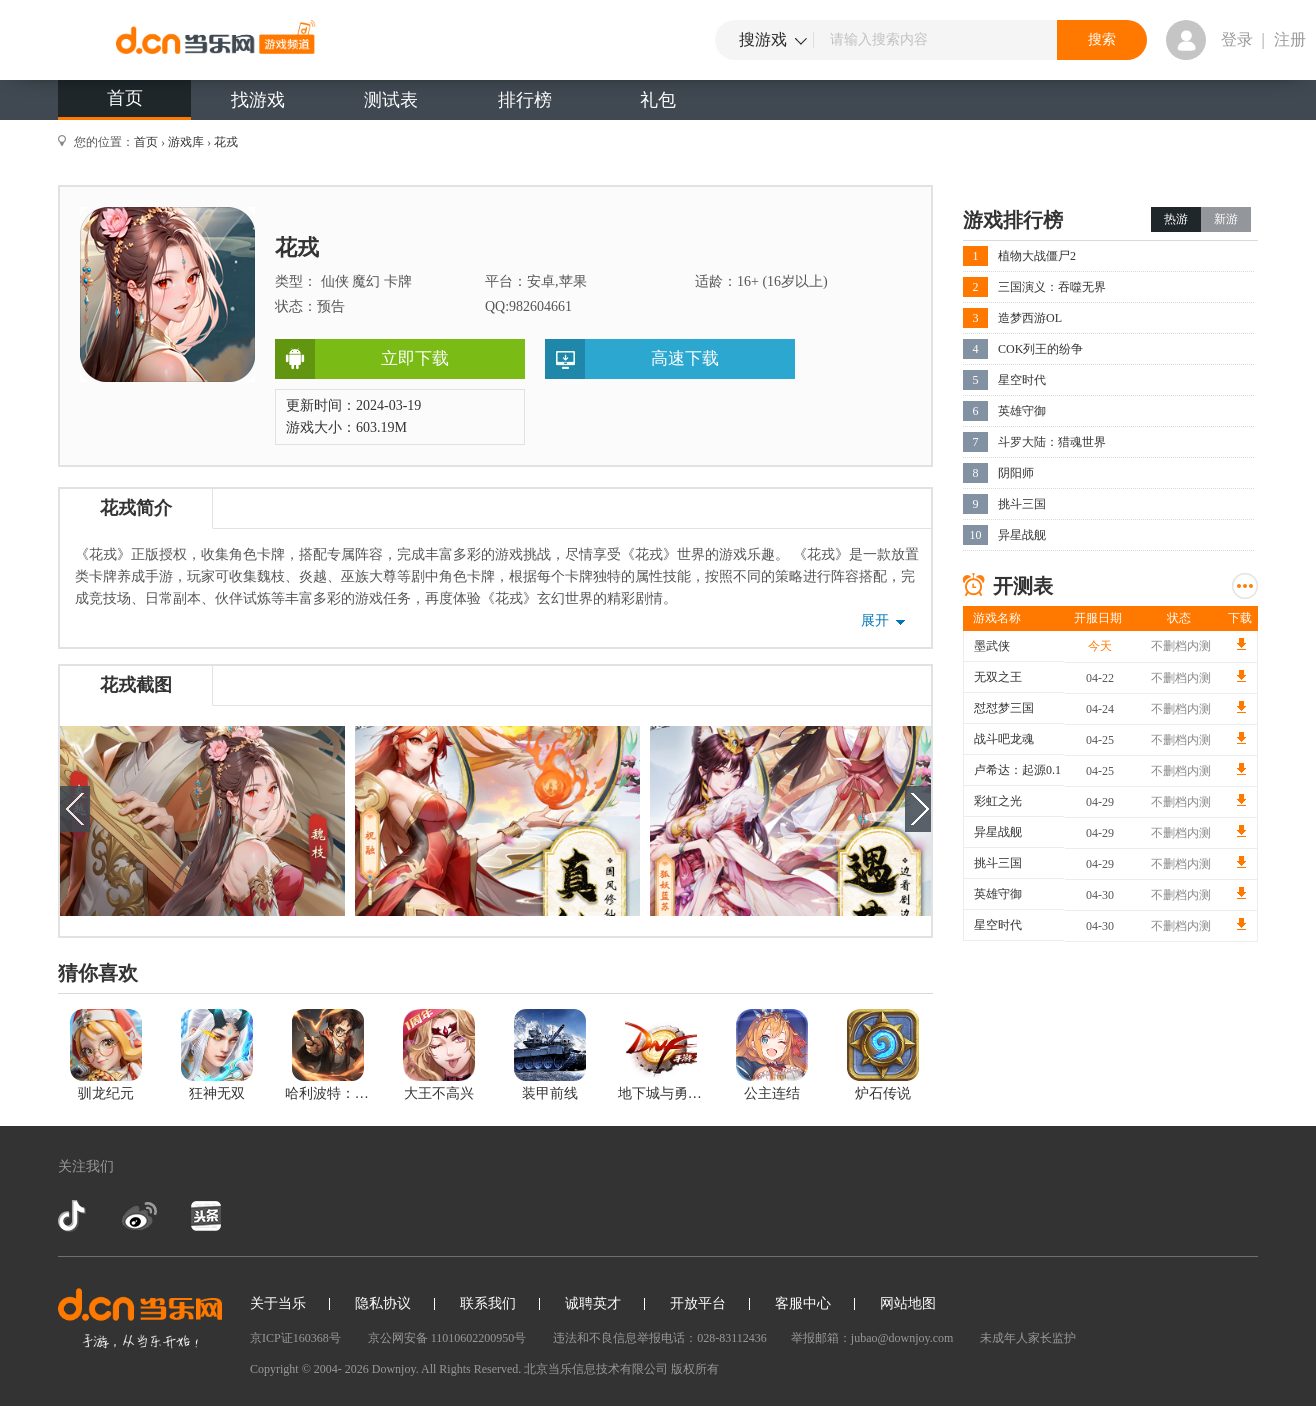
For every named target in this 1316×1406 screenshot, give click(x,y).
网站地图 (908, 1303)
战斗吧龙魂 (1004, 739)
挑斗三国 (1022, 504)
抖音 (74, 1216)
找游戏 (258, 100)
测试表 (391, 100)
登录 (1237, 39)
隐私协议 (383, 1303)
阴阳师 (1016, 473)
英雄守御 (1022, 411)
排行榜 (525, 100)
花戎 (226, 142)
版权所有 (695, 1369)
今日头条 (205, 1216)
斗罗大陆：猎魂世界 (1052, 442)
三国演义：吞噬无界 (1052, 287)
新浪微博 (139, 1216)
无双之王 (998, 677)
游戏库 (186, 142)
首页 (125, 98)
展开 (875, 620)
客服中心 (803, 1303)
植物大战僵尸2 (1037, 256)
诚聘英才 (593, 1303)
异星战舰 (1022, 535)
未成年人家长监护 (1028, 1338)
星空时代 (1022, 380)
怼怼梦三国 (1004, 708)
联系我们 (488, 1303)
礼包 (658, 100)
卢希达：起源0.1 (1017, 770)
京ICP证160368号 (295, 1338)
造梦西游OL (1030, 318)
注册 (1290, 39)
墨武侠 (992, 646)
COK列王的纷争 (1040, 349)
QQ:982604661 (528, 306)
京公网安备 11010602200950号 (447, 1338)
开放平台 (698, 1303)
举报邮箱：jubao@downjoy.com (872, 1338)
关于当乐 (278, 1303)
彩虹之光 (998, 801)
